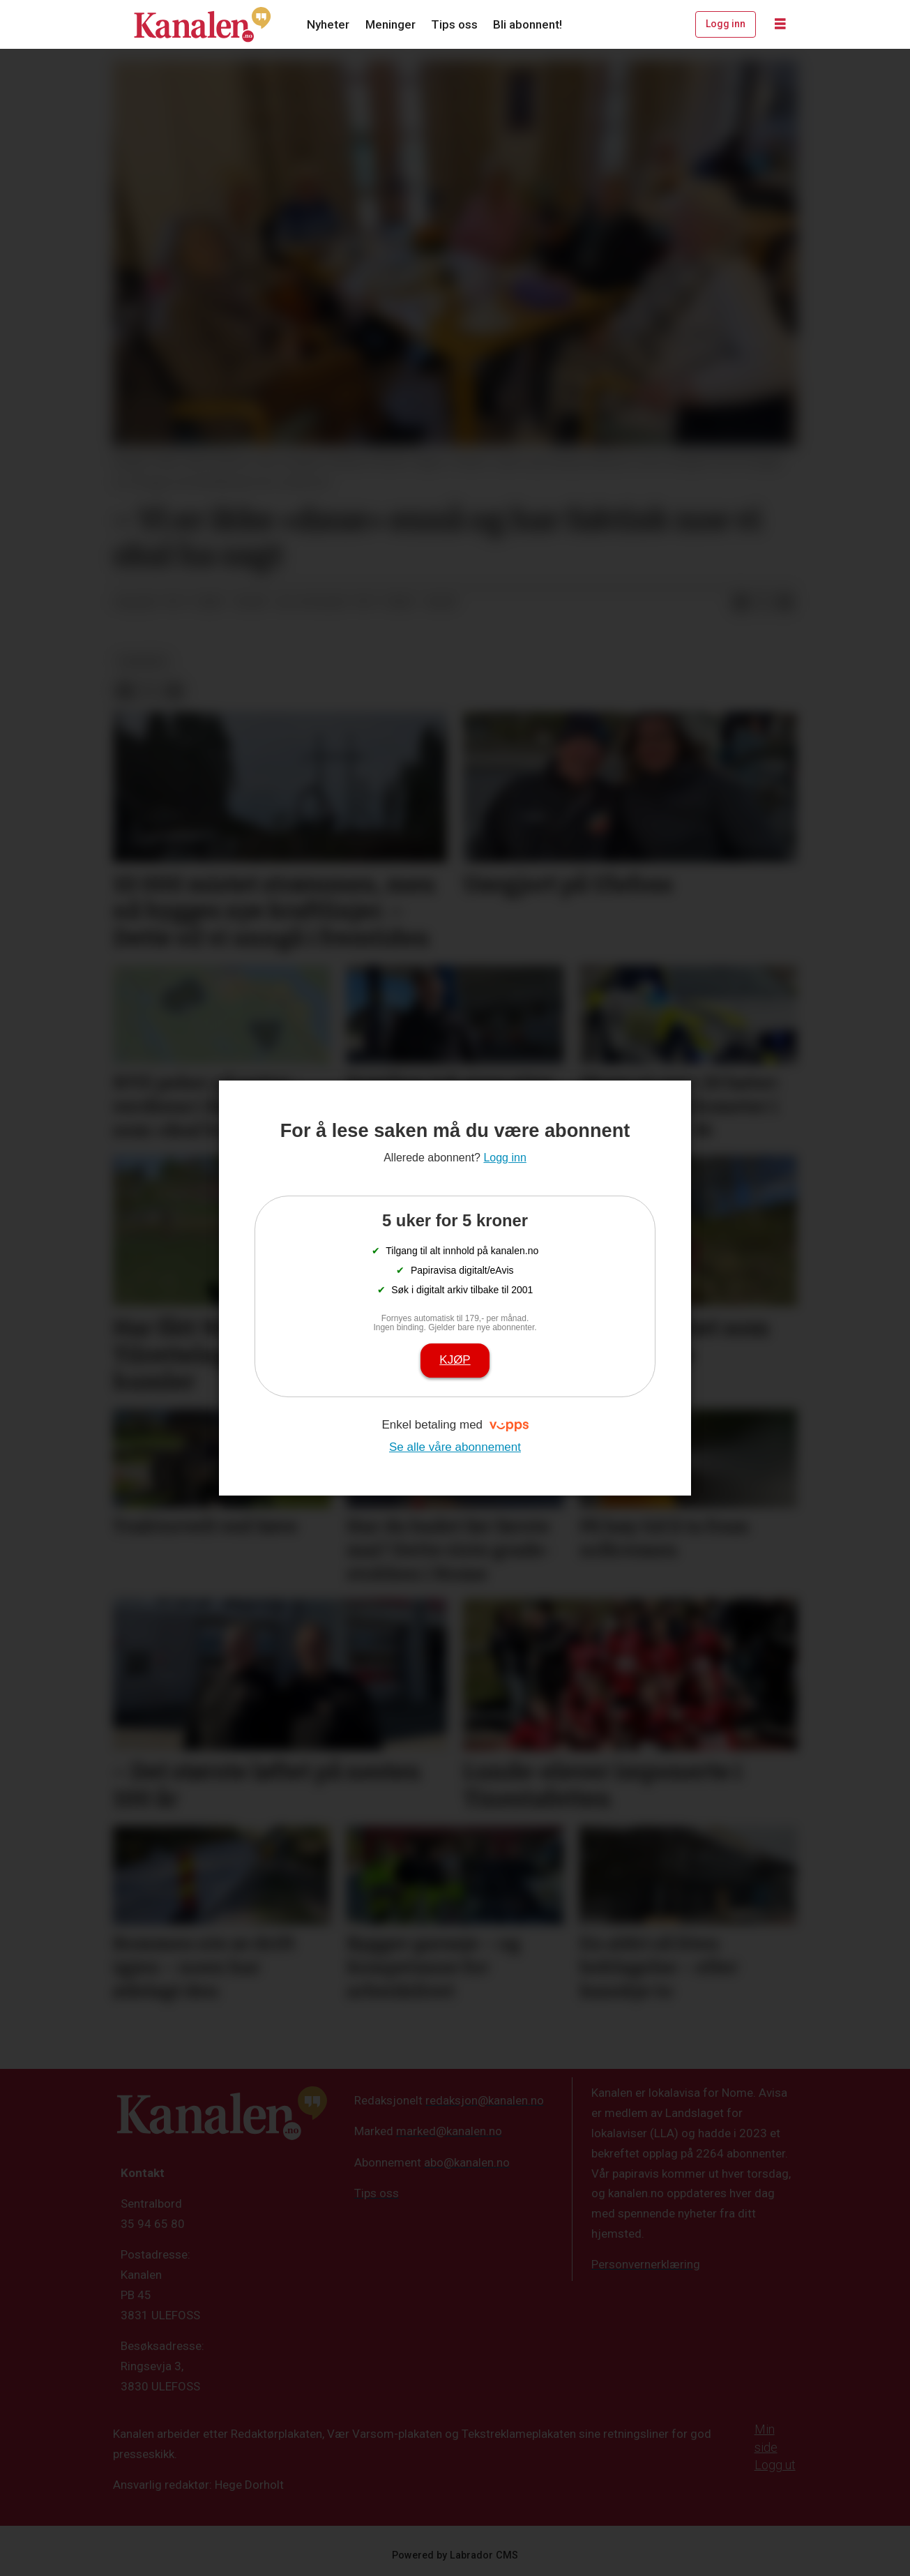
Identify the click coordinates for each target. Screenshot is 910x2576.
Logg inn (725, 23)
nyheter (143, 661)
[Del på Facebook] (740, 602)
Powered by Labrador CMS (455, 2555)
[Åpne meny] (780, 24)
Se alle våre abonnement (455, 1447)
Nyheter (328, 24)
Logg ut (775, 2464)
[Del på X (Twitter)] (762, 602)
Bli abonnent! (527, 24)
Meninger (390, 24)
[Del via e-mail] (785, 602)
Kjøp (454, 1359)
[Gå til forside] (202, 24)
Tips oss (454, 24)
